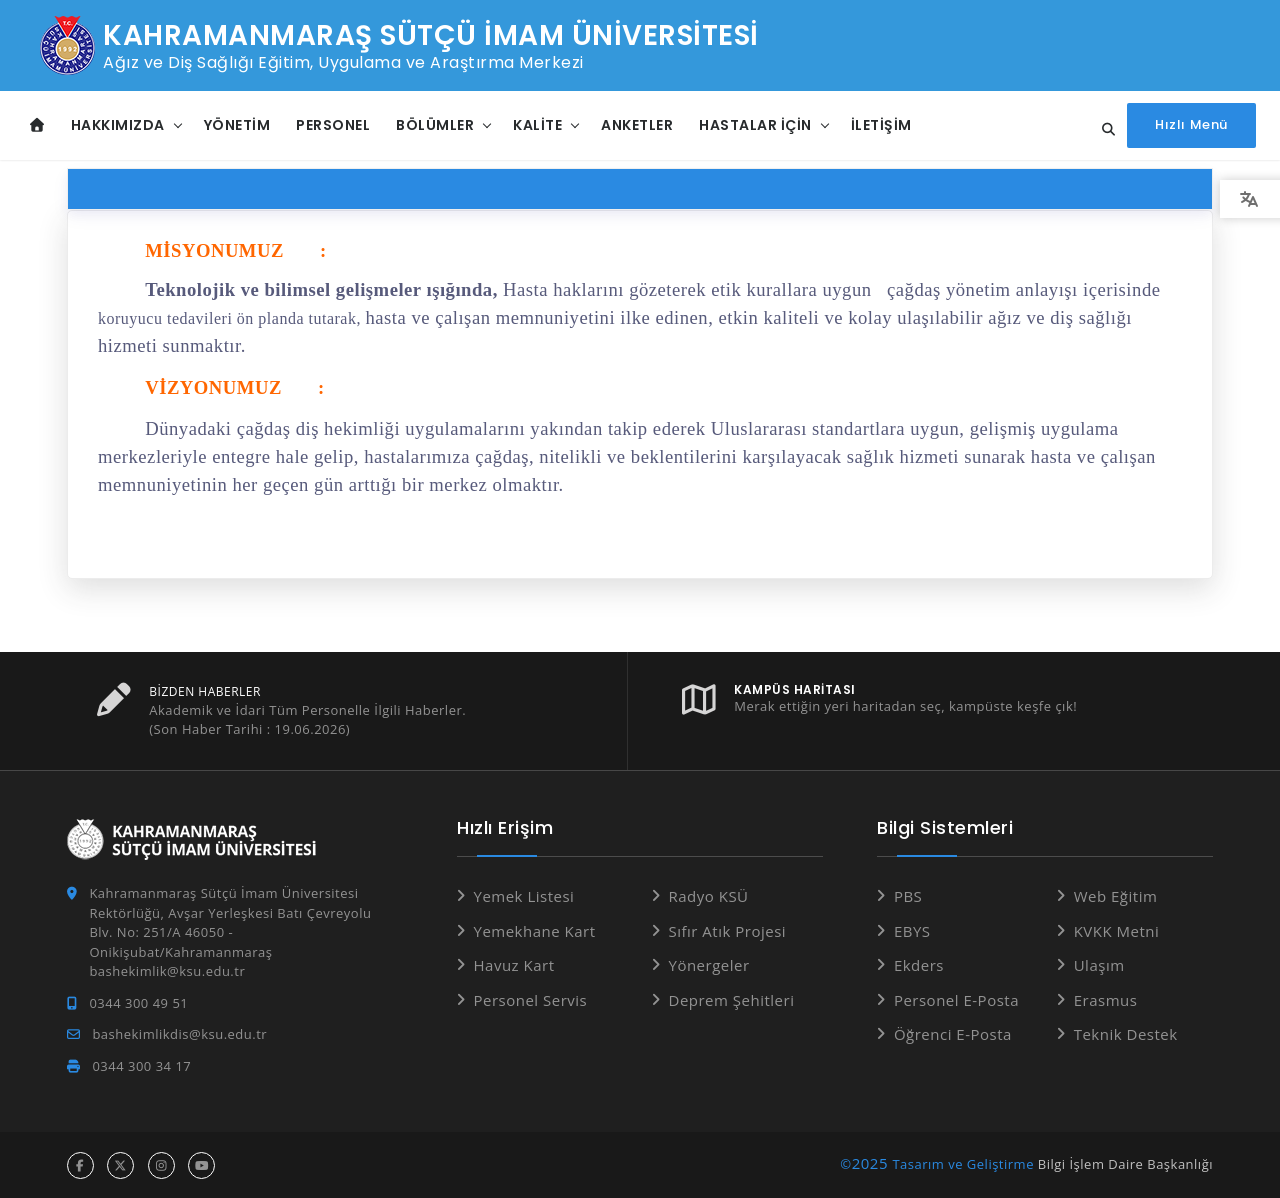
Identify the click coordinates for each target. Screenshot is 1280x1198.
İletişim (881, 125)
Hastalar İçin (755, 125)
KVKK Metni (1117, 930)
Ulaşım (1099, 964)
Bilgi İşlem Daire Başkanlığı (1125, 1163)
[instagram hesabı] (161, 1164)
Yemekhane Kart (535, 930)
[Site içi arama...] (1103, 130)
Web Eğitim (1116, 895)
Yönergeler (709, 964)
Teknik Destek (1126, 1033)
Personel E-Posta (956, 999)
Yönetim (237, 125)
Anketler (637, 125)
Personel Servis (531, 999)
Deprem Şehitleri (732, 999)
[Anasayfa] (37, 125)
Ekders (919, 964)
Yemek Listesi (524, 895)
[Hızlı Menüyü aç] (1191, 125)
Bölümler (435, 125)
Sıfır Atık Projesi (728, 930)
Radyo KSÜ (709, 895)
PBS (908, 895)
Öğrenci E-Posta (953, 1033)
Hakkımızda (118, 125)
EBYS (912, 930)
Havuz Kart (514, 964)
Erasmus (1106, 999)
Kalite (537, 125)
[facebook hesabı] (80, 1164)
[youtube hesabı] (201, 1164)
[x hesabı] (120, 1164)
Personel (333, 125)
